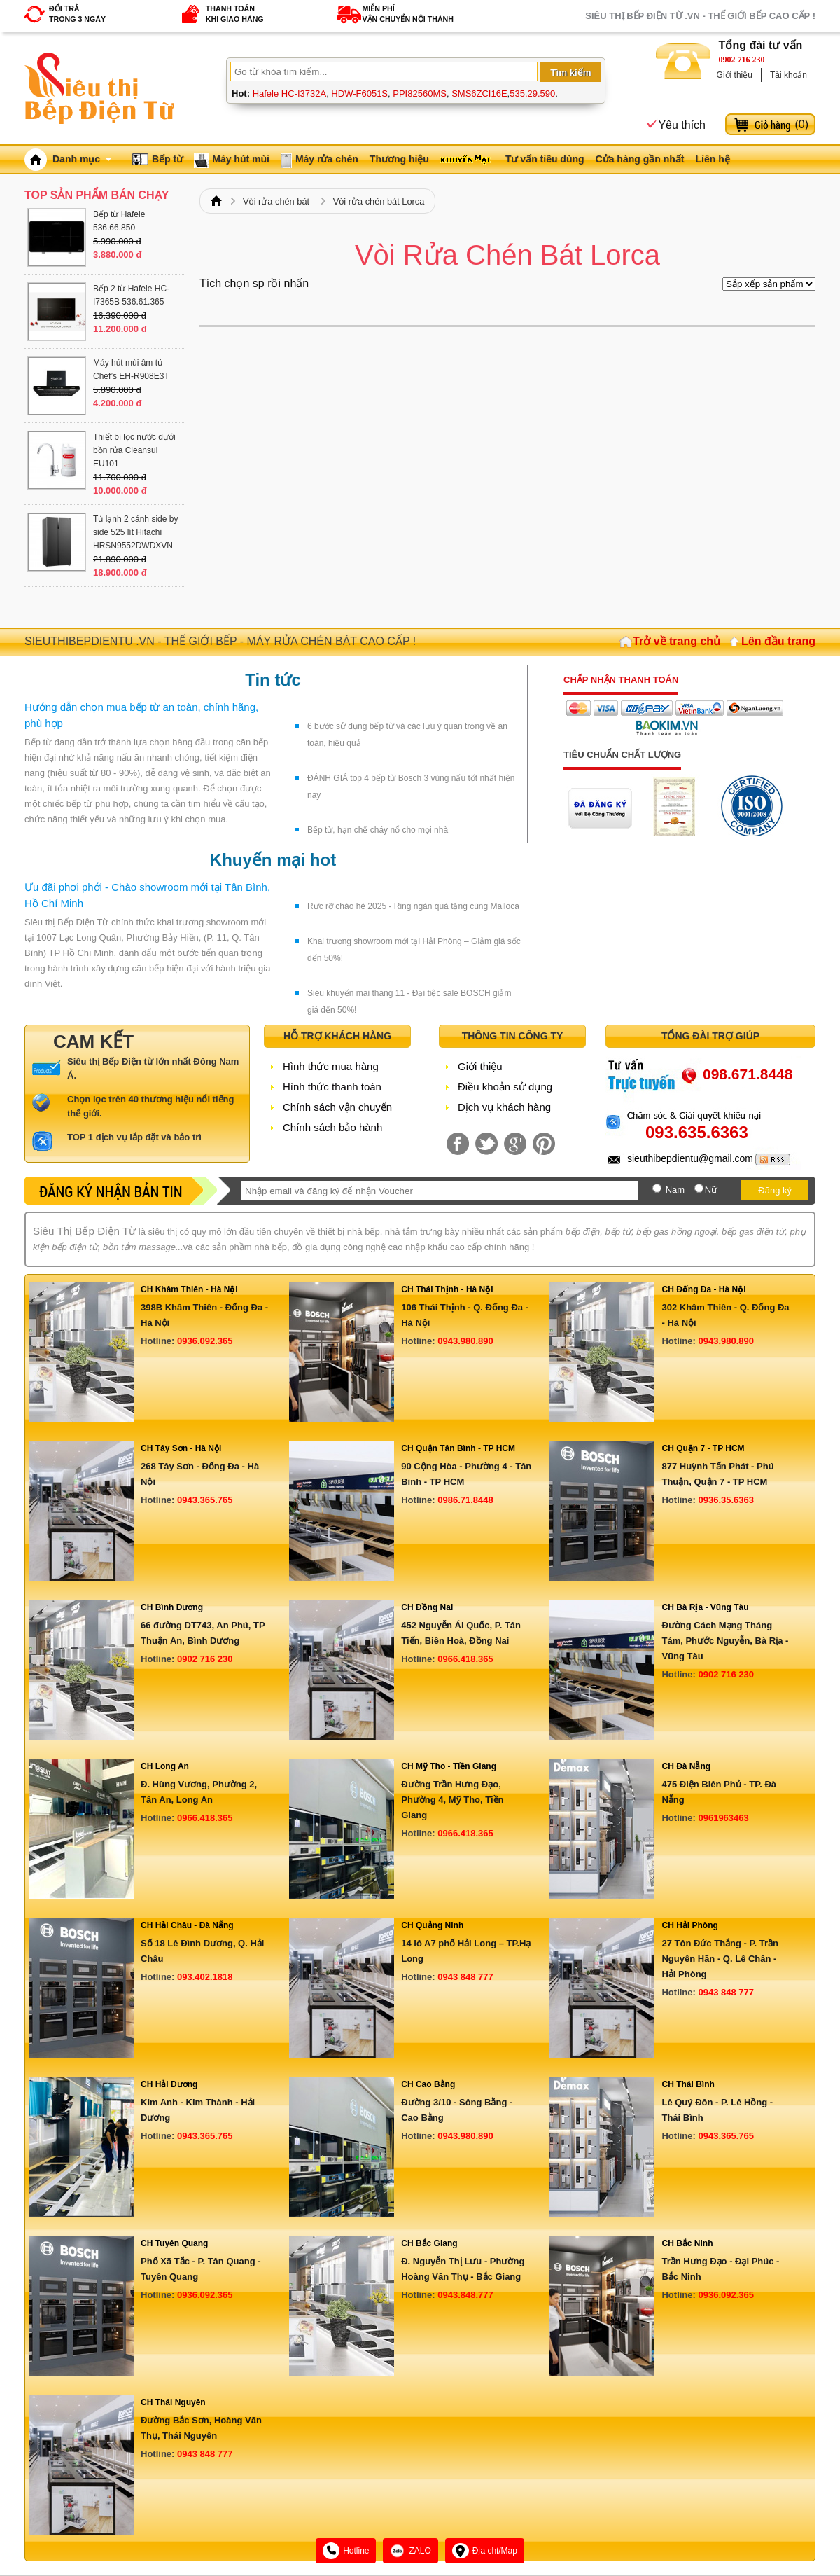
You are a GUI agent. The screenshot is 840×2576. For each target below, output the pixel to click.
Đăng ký (775, 1190)
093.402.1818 (205, 1977)
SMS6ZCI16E (479, 93)
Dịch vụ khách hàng (504, 1107)
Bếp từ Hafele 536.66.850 (119, 221)
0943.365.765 (205, 1500)
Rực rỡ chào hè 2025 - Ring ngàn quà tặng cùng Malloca (413, 906)
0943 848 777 (465, 1977)
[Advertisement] (508, 439)
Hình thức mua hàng (331, 1066)
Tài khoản (788, 75)
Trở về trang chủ (676, 641)
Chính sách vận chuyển (337, 1107)
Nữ (711, 1189)
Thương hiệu (399, 159)
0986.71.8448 (465, 1500)
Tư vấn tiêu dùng (544, 159)
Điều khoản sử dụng (505, 1087)
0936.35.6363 (726, 1500)
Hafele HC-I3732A (290, 93)
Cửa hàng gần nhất (640, 159)
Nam (675, 1189)
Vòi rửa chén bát (276, 201)
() (801, 124)
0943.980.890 (465, 1341)
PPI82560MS (420, 93)
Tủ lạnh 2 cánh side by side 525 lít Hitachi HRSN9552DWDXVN (135, 532)
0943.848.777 (465, 2295)
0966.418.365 (465, 1659)
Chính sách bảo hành (332, 1127)
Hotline (346, 2550)
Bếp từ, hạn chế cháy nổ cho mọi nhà (377, 830)
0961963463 (723, 1818)
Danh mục (82, 159)
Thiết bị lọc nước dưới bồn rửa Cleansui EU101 (134, 450)
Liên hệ (712, 159)
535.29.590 (532, 93)
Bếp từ (167, 159)
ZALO (410, 2550)
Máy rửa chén (326, 159)
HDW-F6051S (359, 93)
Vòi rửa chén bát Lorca (379, 201)
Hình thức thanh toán (332, 1087)
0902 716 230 (742, 59)
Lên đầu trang (778, 641)
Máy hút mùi (241, 159)
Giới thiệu (734, 75)
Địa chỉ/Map (484, 2550)
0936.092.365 (205, 1341)
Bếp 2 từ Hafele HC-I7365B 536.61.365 (131, 295)
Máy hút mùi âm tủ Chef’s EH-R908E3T (131, 369)
